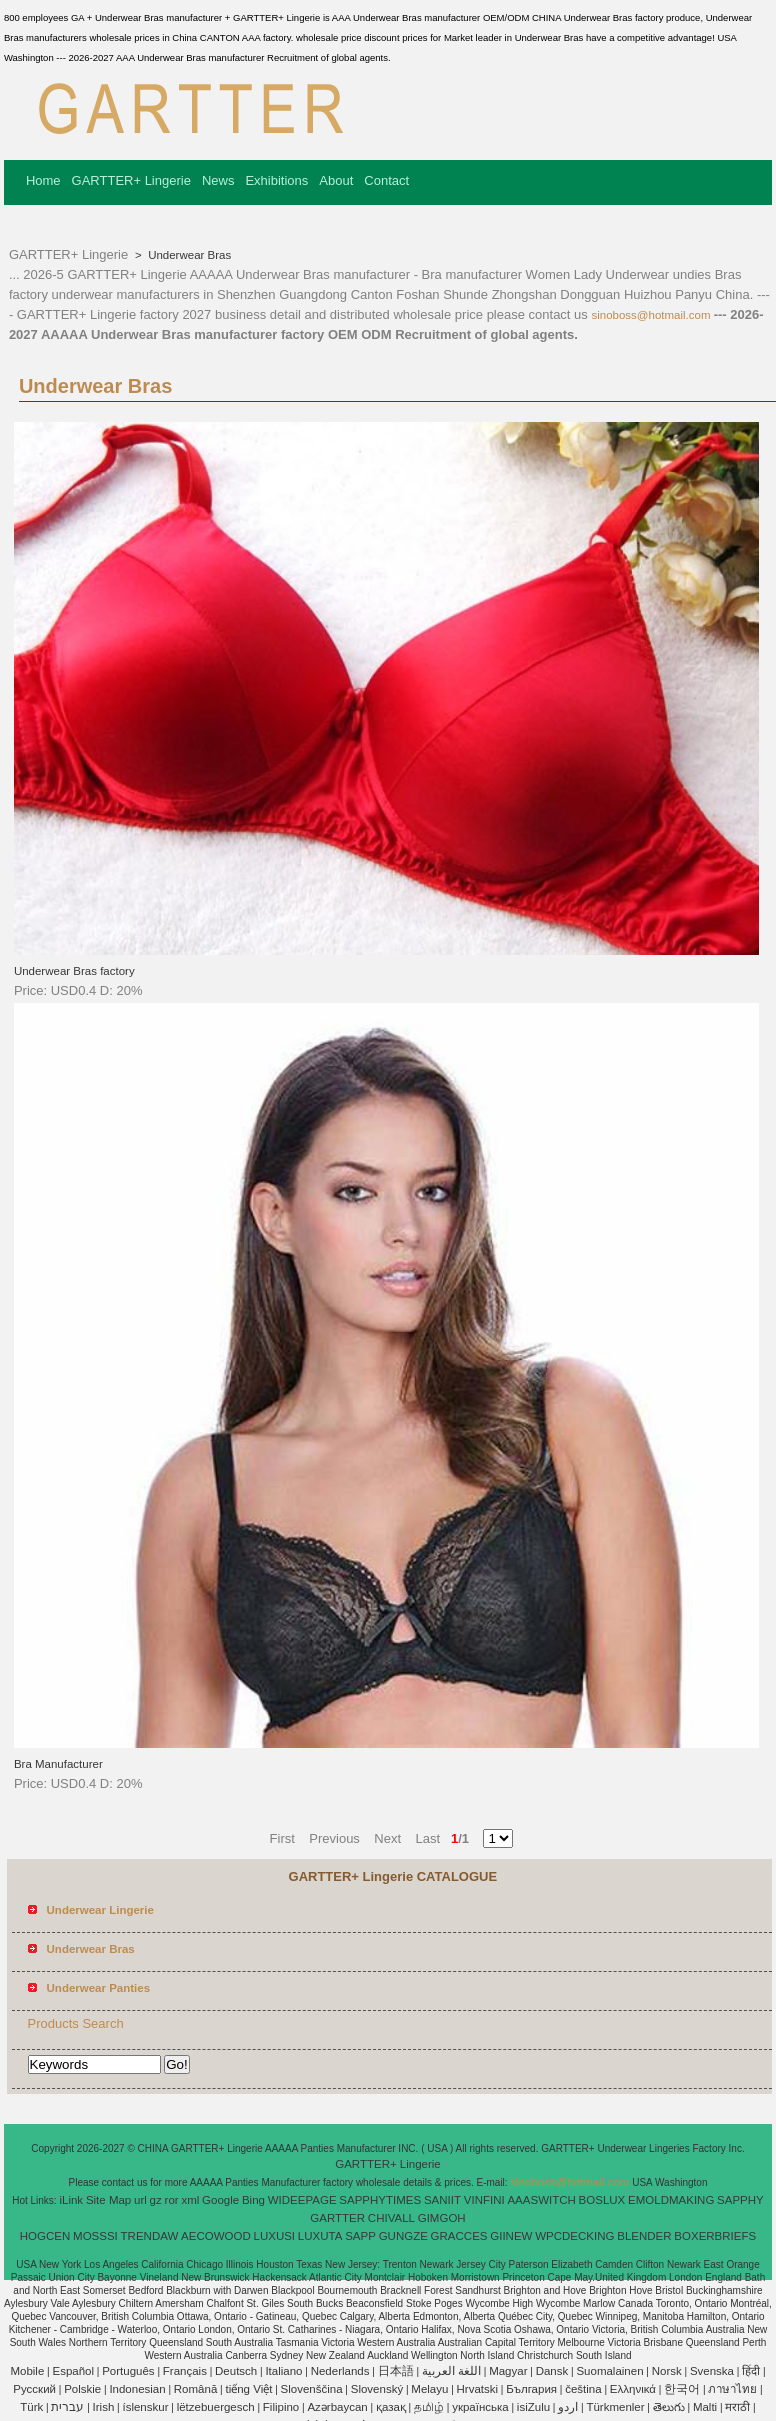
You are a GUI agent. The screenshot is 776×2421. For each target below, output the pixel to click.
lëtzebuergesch (216, 2407)
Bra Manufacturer (58, 1764)
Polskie (82, 2389)
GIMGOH (442, 2218)
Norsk (667, 2371)
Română (195, 2389)
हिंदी (751, 2371)
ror (172, 2200)
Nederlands (340, 2371)
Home (43, 180)
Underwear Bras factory (74, 971)
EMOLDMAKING (671, 2200)
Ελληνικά (633, 2389)
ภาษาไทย (732, 2389)
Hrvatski (478, 2389)
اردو (568, 2407)
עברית (67, 2407)
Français (185, 2371)
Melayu (429, 2389)
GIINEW (511, 2236)
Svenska (712, 2371)
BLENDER (644, 2236)
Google (220, 2200)
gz (156, 2200)
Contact (386, 180)
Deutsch (236, 2371)
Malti (705, 2407)
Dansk (552, 2371)
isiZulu (533, 2407)
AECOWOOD (216, 2236)
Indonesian (137, 2389)
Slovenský (377, 2389)
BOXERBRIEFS (715, 2236)
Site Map (108, 2200)
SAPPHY (740, 2200)
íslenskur (145, 2407)
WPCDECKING (574, 2236)
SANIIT (442, 2200)
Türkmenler (615, 2407)
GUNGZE (403, 2236)
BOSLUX (602, 2200)
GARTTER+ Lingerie (131, 180)
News (218, 180)
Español (73, 2371)
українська (480, 2407)
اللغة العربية (451, 2371)
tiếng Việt (248, 2389)
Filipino (281, 2407)
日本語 (396, 2371)
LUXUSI (275, 2236)
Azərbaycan (337, 2407)
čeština (583, 2389)
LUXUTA (320, 2236)
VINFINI (484, 2200)
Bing (253, 2200)
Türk (31, 2407)
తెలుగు (669, 2407)
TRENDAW (150, 2236)
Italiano (283, 2371)
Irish (104, 2407)
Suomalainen (609, 2371)
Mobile (27, 2371)
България (531, 2389)
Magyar (508, 2371)
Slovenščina (312, 2389)
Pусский (34, 2389)
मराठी (737, 2407)
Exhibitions (276, 180)
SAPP (360, 2236)
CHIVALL (391, 2218)
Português (128, 2371)
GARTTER (337, 2218)
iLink (71, 2200)
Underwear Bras (188, 255)
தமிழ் (429, 2407)
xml (190, 2200)
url (140, 2200)
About (336, 180)
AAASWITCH (541, 2200)
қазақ (391, 2407)
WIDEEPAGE (302, 2200)
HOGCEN (45, 2236)
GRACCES (459, 2236)
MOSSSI (95, 2236)
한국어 (682, 2389)
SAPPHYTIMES (380, 2200)
